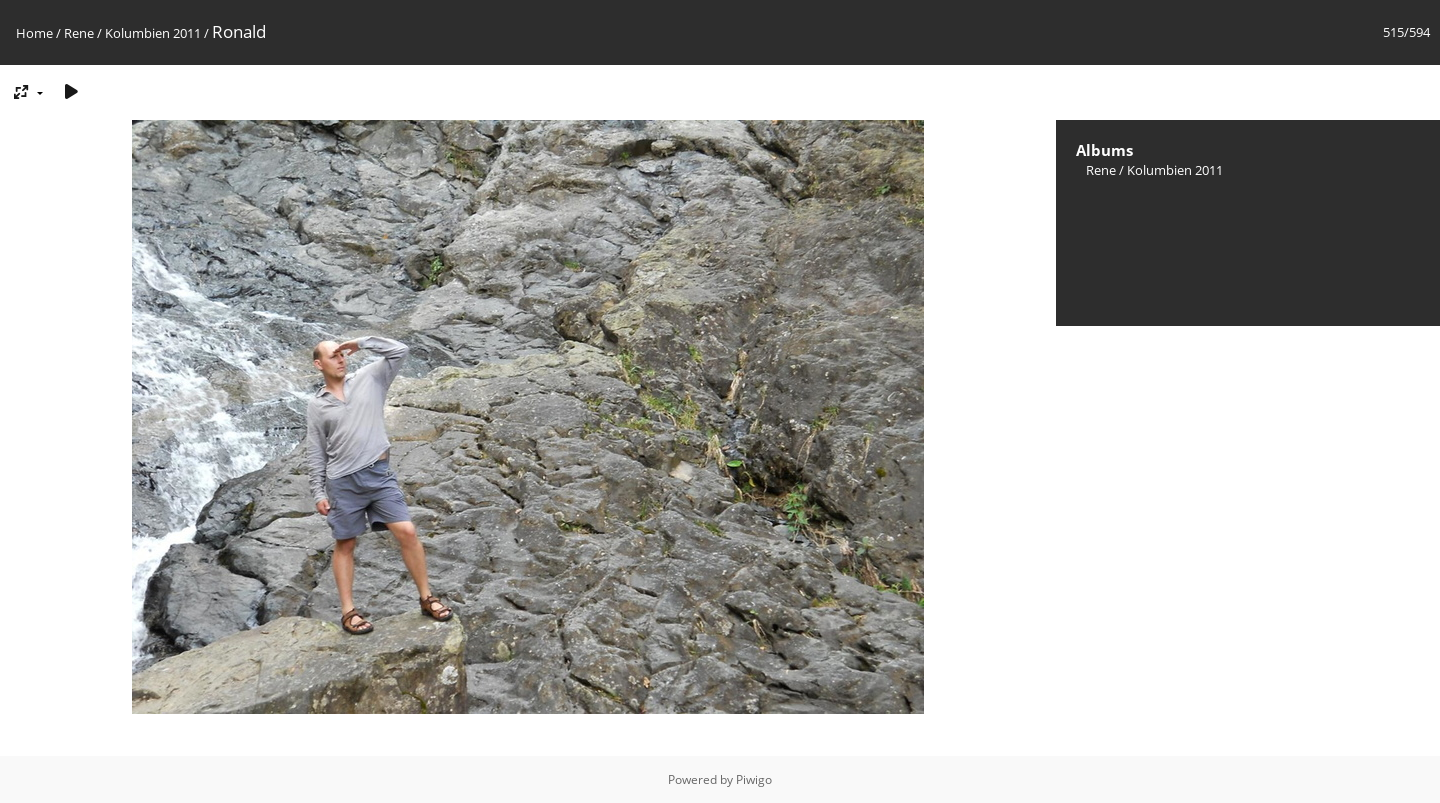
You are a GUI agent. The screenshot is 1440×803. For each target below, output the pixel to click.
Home (34, 33)
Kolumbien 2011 (153, 33)
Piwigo (754, 779)
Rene (79, 33)
